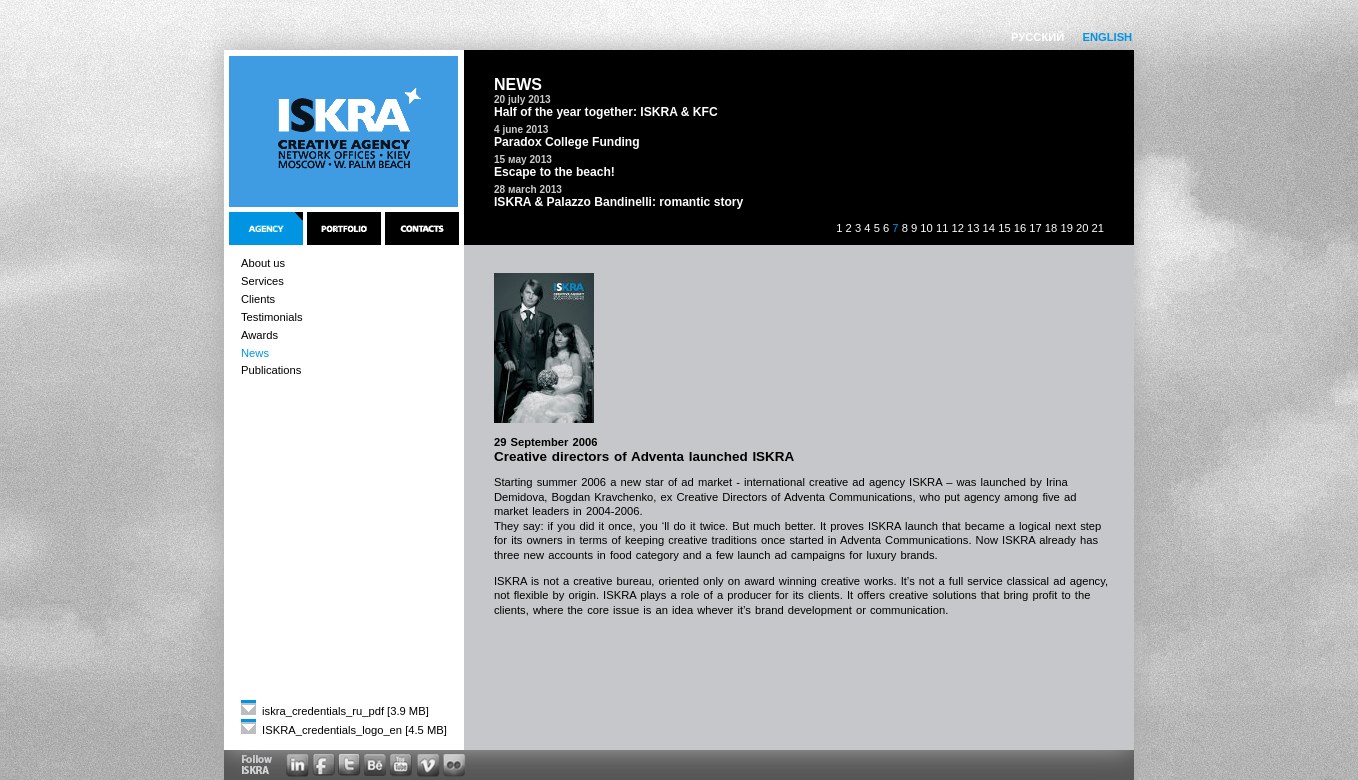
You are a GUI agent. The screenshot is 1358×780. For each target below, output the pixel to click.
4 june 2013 (521, 129)
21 (1098, 228)
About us (263, 263)
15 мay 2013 (523, 159)
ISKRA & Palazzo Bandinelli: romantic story (618, 202)
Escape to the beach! (554, 172)
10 (926, 228)
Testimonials (272, 317)
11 (942, 228)
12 (957, 228)
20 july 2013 (522, 99)
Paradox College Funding (567, 142)
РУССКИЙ (1037, 37)
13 (973, 228)
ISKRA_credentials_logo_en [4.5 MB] (344, 730)
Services (262, 281)
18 (1051, 228)
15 (1004, 228)
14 (989, 228)
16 (1020, 228)
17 (1035, 228)
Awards (259, 335)
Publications (271, 370)
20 (1082, 228)
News (255, 353)
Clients (258, 299)
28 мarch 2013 (528, 189)
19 (1066, 228)
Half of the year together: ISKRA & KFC (606, 112)
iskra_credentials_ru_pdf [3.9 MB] (335, 711)
